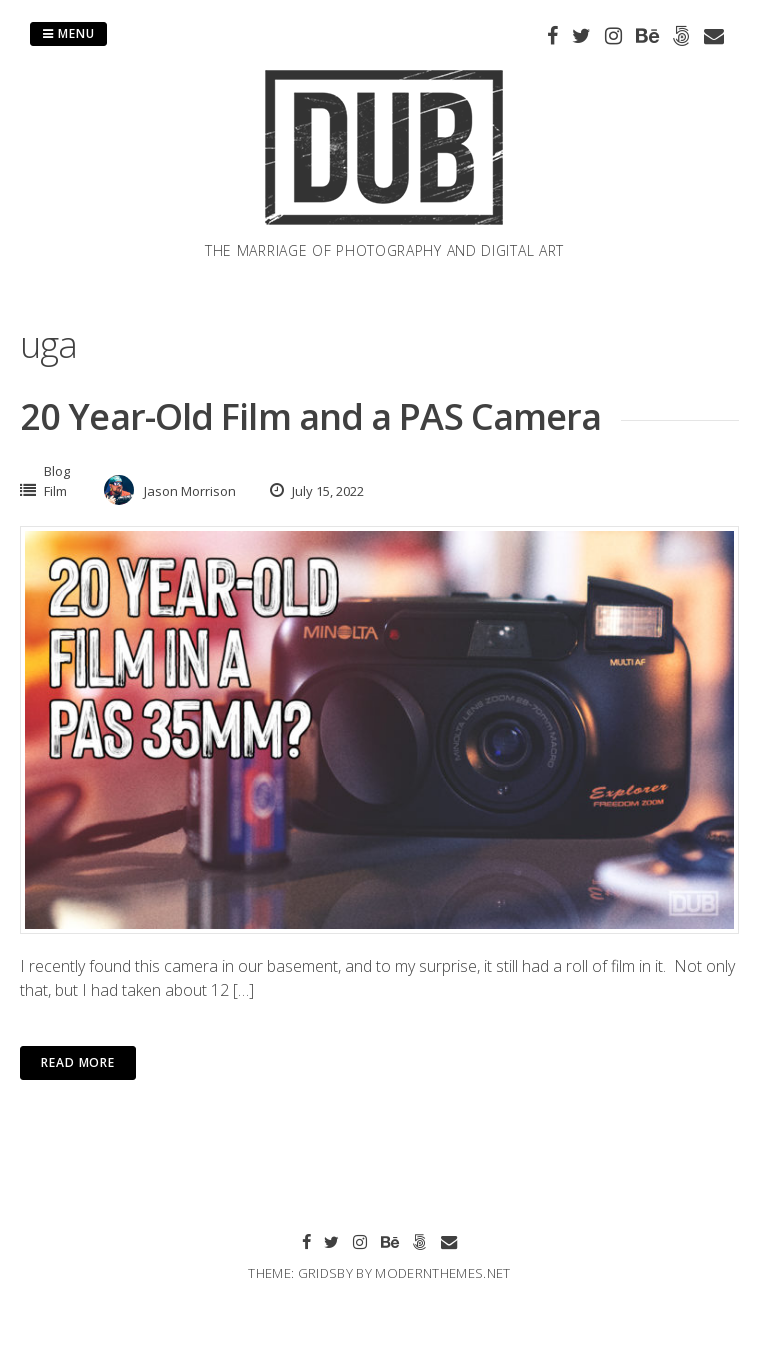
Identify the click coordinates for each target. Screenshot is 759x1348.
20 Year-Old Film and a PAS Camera (310, 416)
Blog (57, 471)
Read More (78, 1062)
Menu (68, 33)
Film (55, 491)
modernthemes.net (442, 1273)
